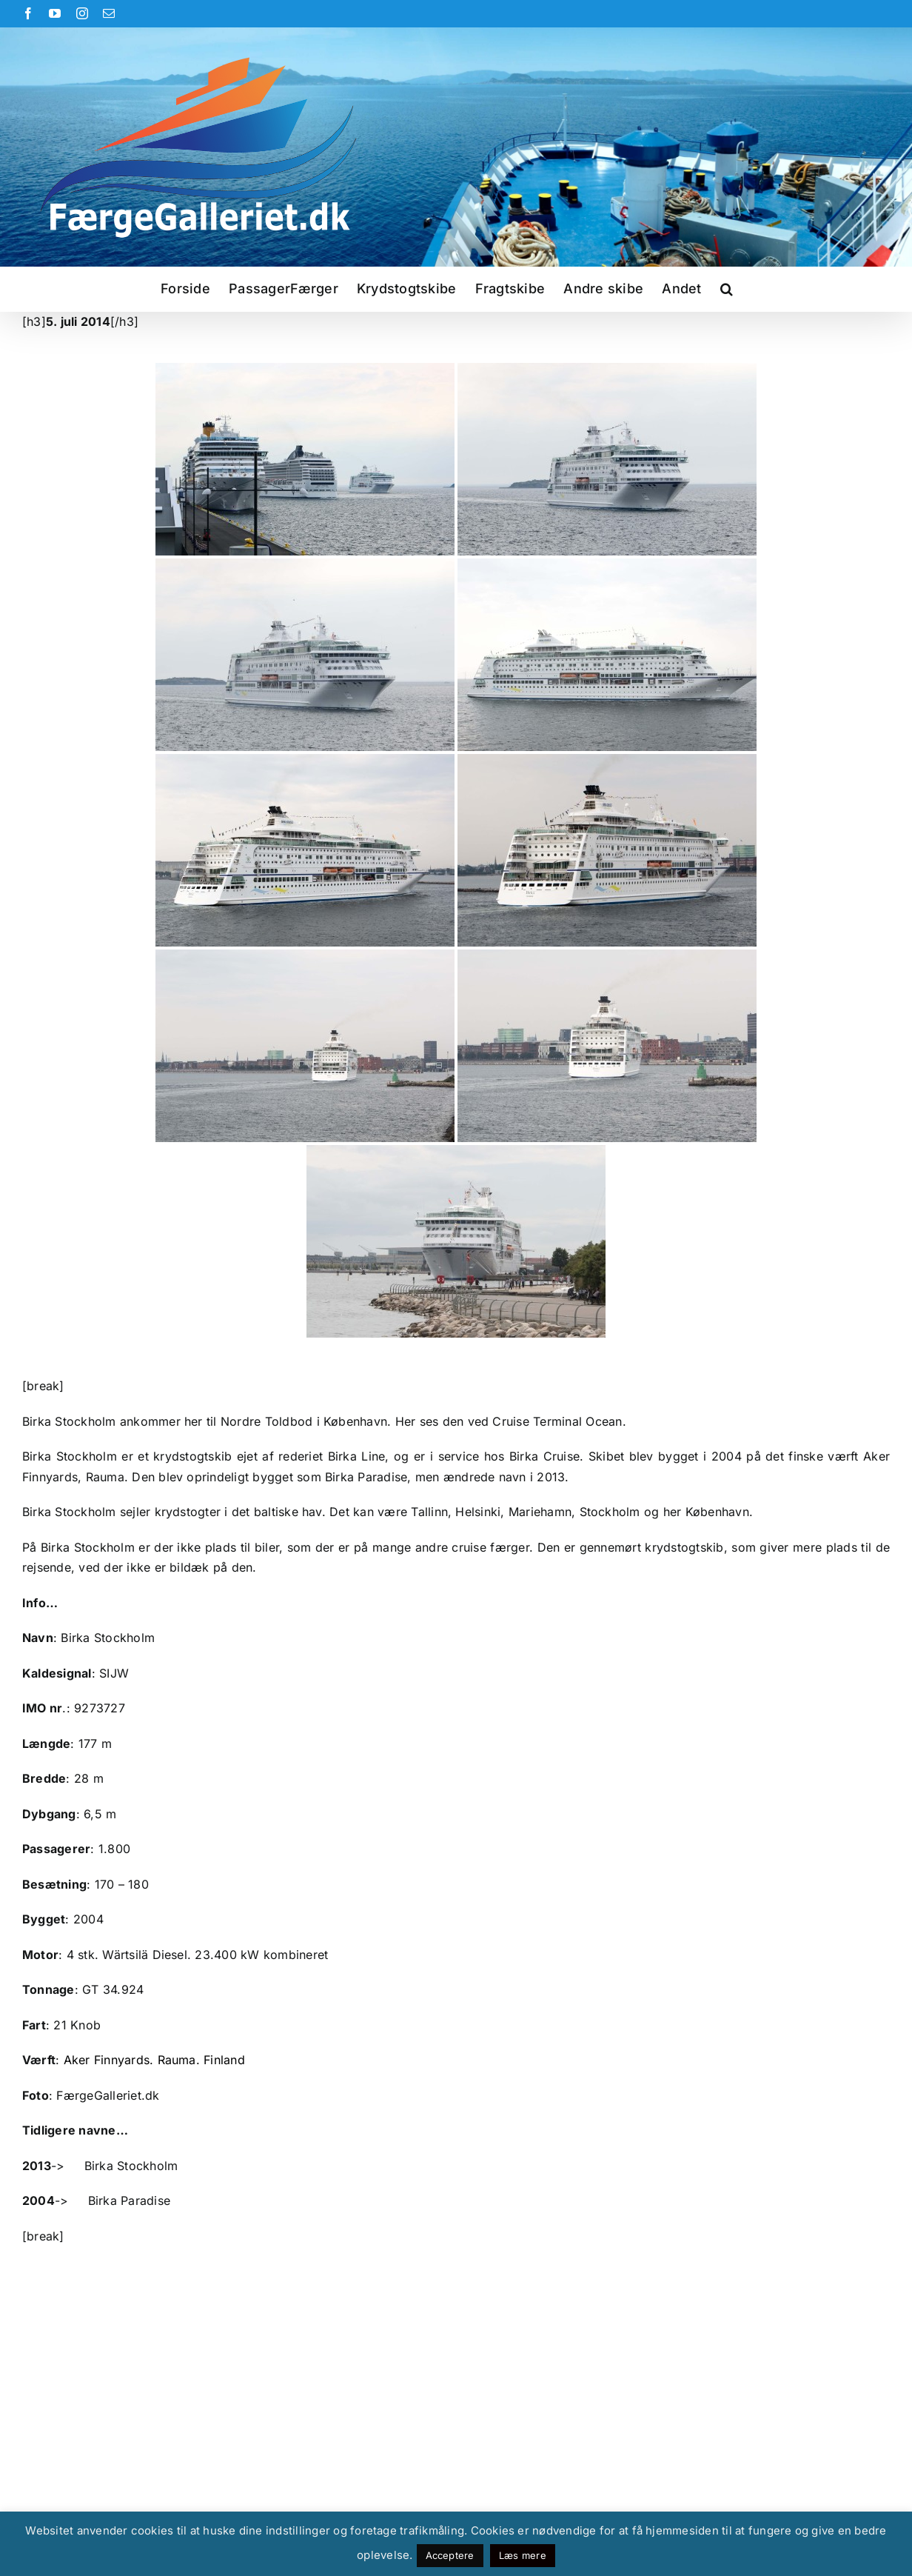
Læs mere (522, 2555)
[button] (726, 289)
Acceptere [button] (450, 2555)
